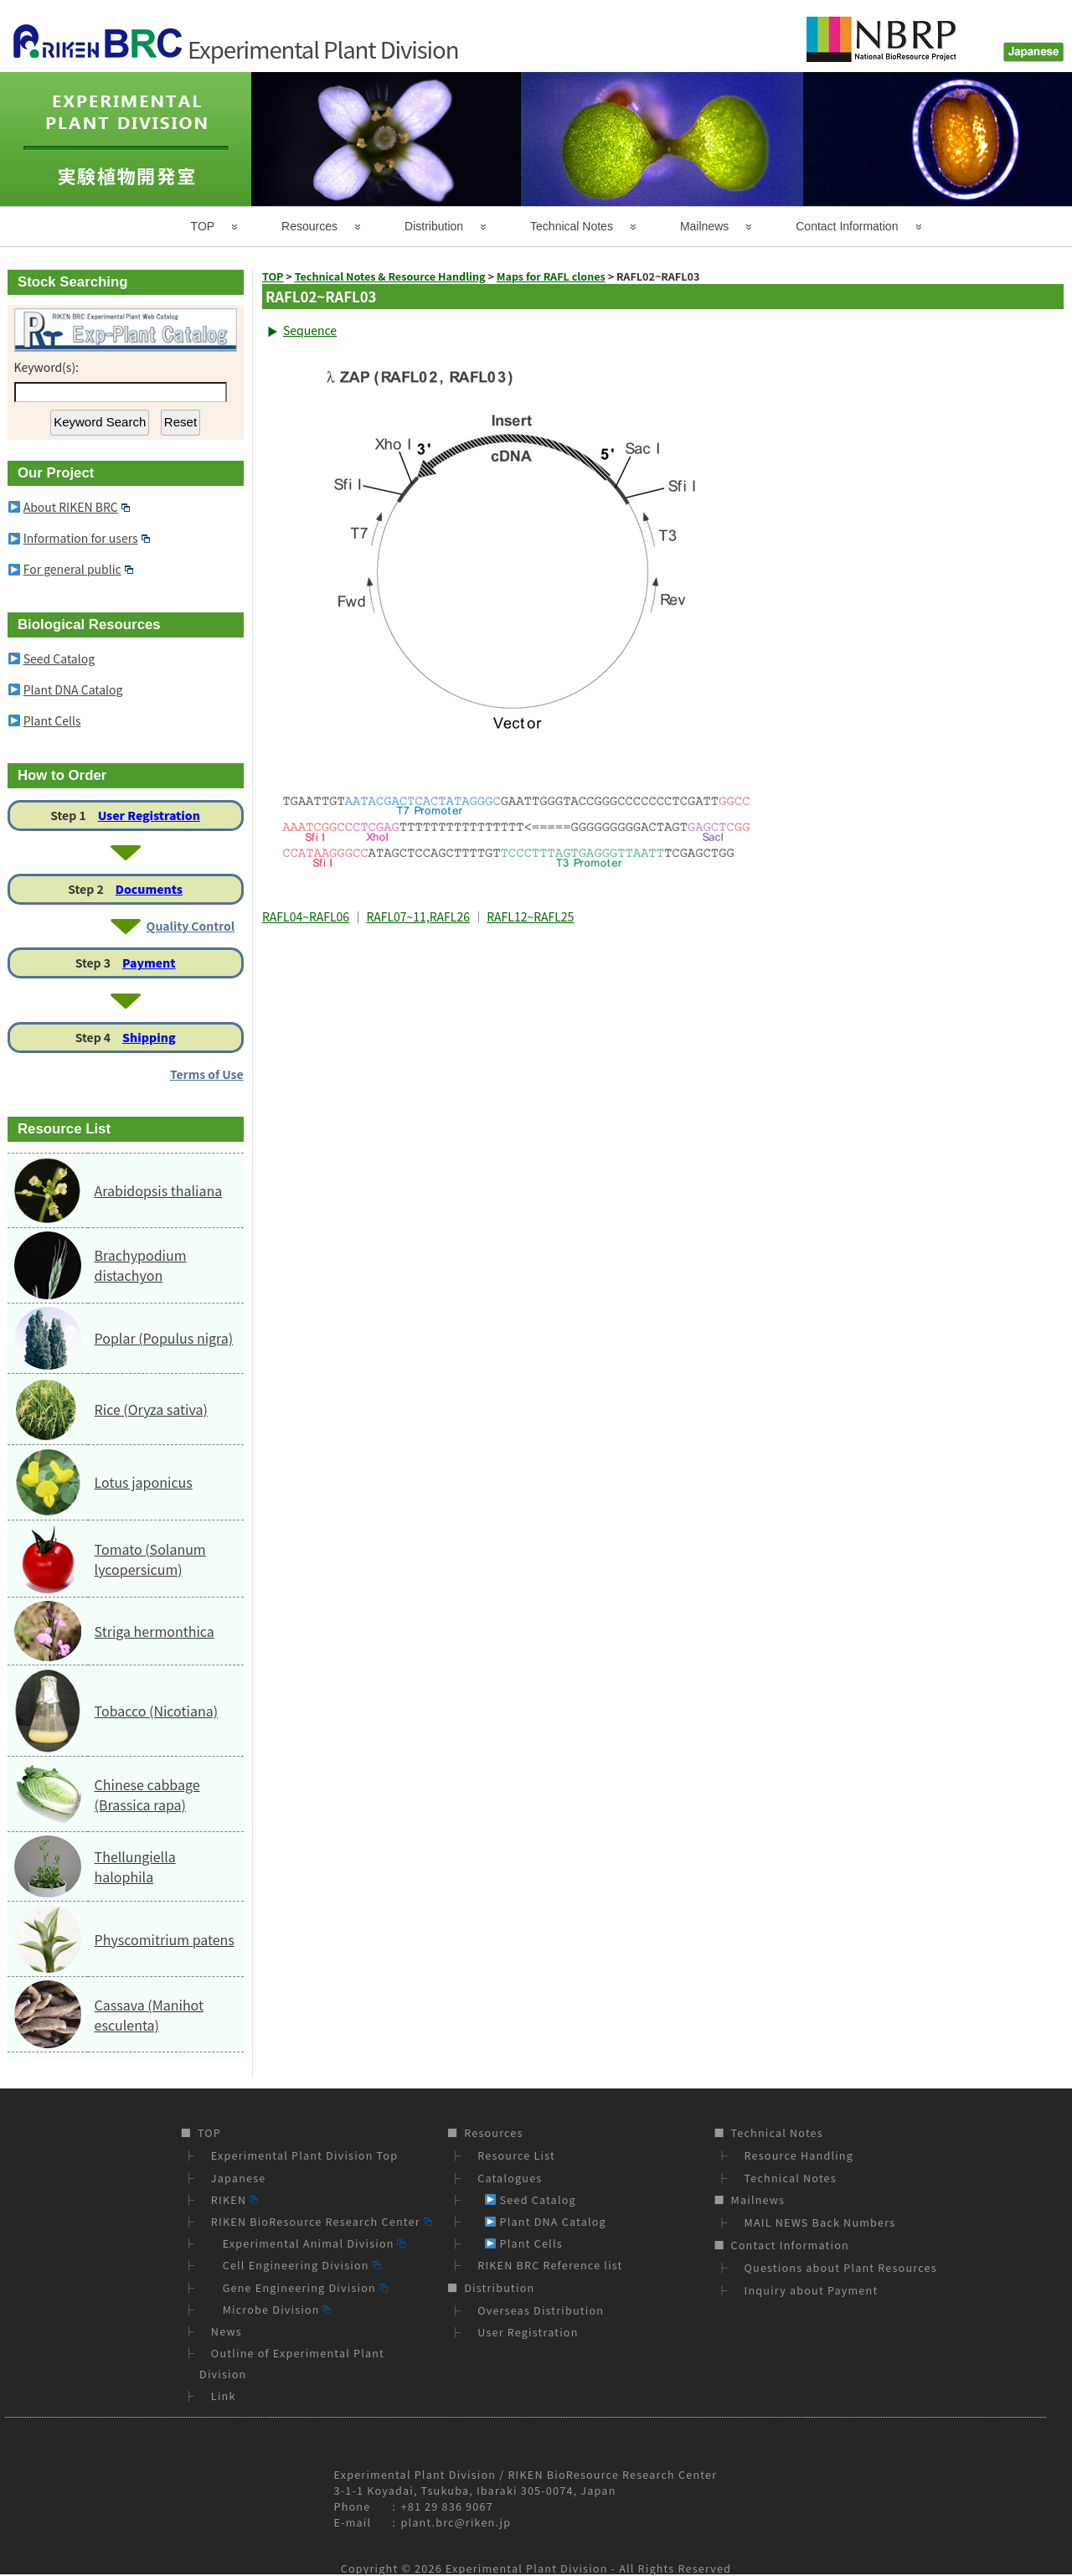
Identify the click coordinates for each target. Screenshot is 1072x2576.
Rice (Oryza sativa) (151, 1409)
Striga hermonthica (154, 1631)
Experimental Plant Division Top (304, 2155)
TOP (203, 226)
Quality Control (191, 925)
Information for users (86, 537)
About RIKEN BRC (76, 506)
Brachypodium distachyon (141, 1265)
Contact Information (847, 226)
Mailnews (704, 226)
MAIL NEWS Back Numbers (820, 2222)
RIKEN (234, 2199)
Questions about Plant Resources (841, 2267)
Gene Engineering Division (299, 2287)
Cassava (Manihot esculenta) (149, 2015)
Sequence (310, 330)
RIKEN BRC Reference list (549, 2265)
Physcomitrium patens (164, 1939)
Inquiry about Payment (812, 2290)
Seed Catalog (59, 658)
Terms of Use (207, 1074)
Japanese (238, 2178)
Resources (309, 226)
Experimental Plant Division (527, 2568)
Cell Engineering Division (296, 2265)
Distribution (434, 226)
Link (223, 2395)
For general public (78, 568)
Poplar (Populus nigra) (164, 1338)
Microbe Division (271, 2309)
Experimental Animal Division (308, 2243)
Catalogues (509, 2178)
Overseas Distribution (540, 2310)
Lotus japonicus (144, 1482)
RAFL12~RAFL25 (530, 916)
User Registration (149, 815)
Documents (149, 888)
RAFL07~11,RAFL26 (418, 916)
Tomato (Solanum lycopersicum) (150, 1559)
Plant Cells (52, 720)
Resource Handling (799, 2155)
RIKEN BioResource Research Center (321, 2221)
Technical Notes (571, 226)
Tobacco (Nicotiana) (156, 1711)
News (226, 2331)
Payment (149, 962)
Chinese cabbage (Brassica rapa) (147, 1794)
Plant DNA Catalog (73, 689)
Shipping (148, 1037)
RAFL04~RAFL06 (305, 916)
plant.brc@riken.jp (456, 2522)
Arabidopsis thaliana (159, 1190)
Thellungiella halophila (135, 1866)
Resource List (516, 2155)
